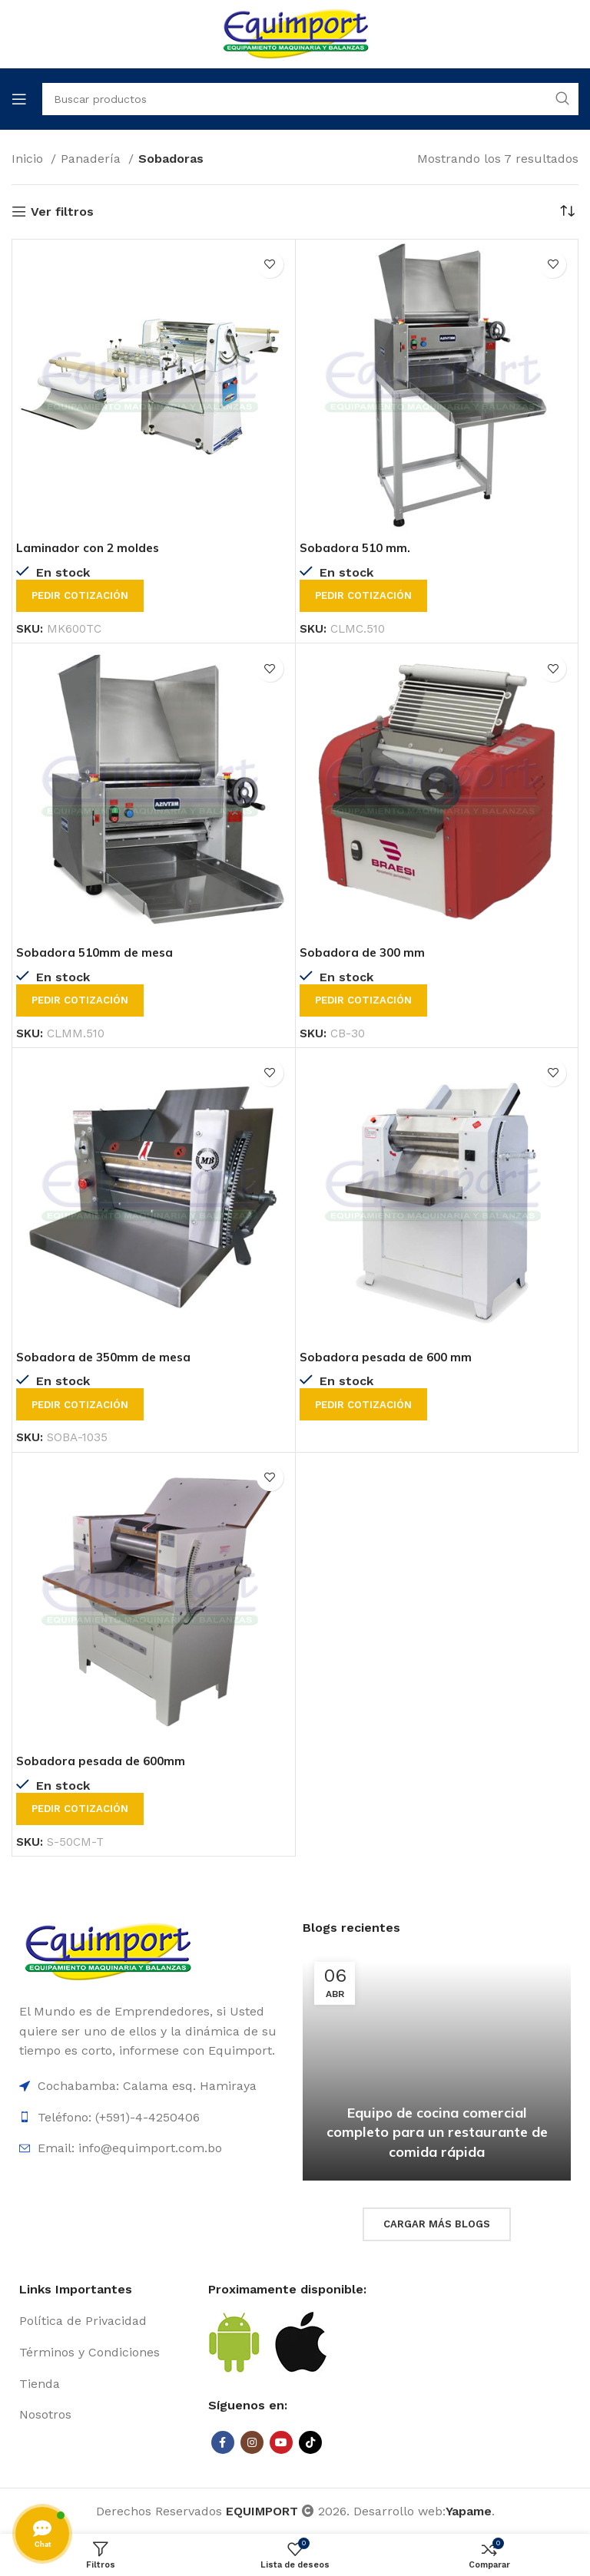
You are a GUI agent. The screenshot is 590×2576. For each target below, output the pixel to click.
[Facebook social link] (222, 2442)
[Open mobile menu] (19, 99)
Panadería (92, 158)
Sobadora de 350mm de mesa (106, 1356)
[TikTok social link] (310, 2442)
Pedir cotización (79, 595)
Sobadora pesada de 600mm (103, 1760)
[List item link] (106, 2321)
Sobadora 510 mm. (356, 547)
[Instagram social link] (252, 2442)
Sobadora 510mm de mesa (97, 952)
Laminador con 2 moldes (89, 547)
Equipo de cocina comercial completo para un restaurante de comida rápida (437, 2132)
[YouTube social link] (281, 2442)
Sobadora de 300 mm (364, 952)
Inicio (29, 158)
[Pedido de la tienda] (566, 211)
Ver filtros (62, 211)
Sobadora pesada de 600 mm (388, 1356)
